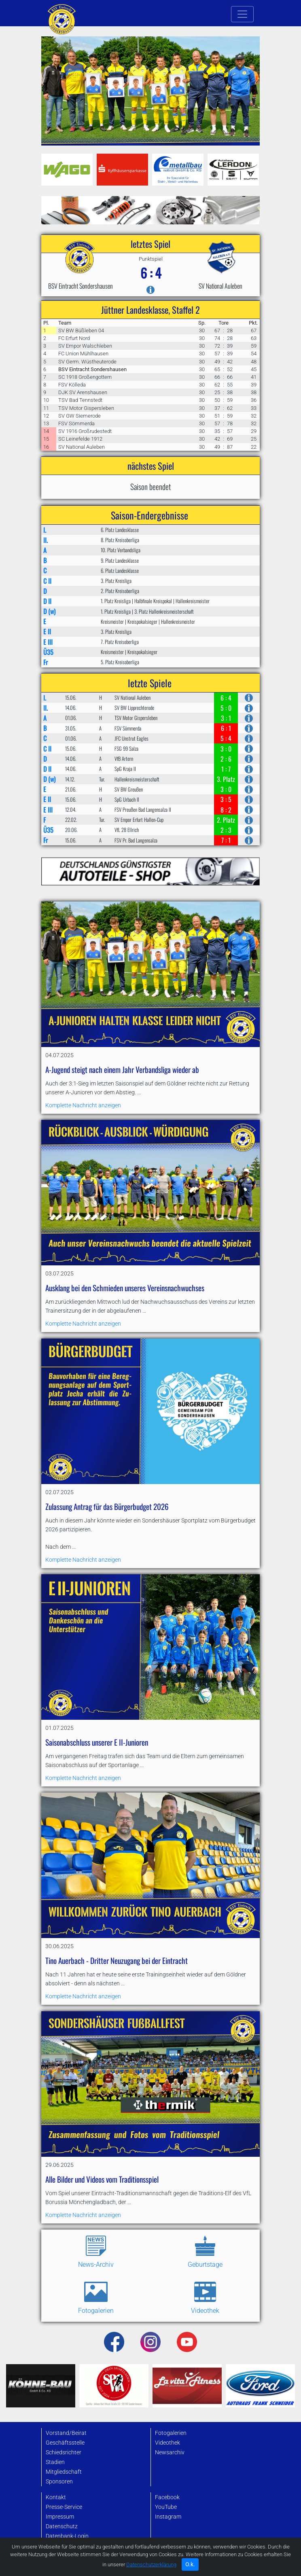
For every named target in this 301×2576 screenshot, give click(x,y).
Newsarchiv (169, 2452)
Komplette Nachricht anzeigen (118, 1054)
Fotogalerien (171, 2433)
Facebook (167, 2497)
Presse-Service (64, 2507)
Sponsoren (59, 2481)
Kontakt (56, 2497)
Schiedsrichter (63, 2452)
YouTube (166, 2507)
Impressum (60, 2516)
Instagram (168, 2516)
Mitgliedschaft (64, 2471)
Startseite (58, 2552)
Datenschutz (62, 2526)
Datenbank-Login (67, 2536)
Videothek (167, 2442)
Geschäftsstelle (65, 2442)
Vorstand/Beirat (66, 2433)
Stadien (55, 2462)
